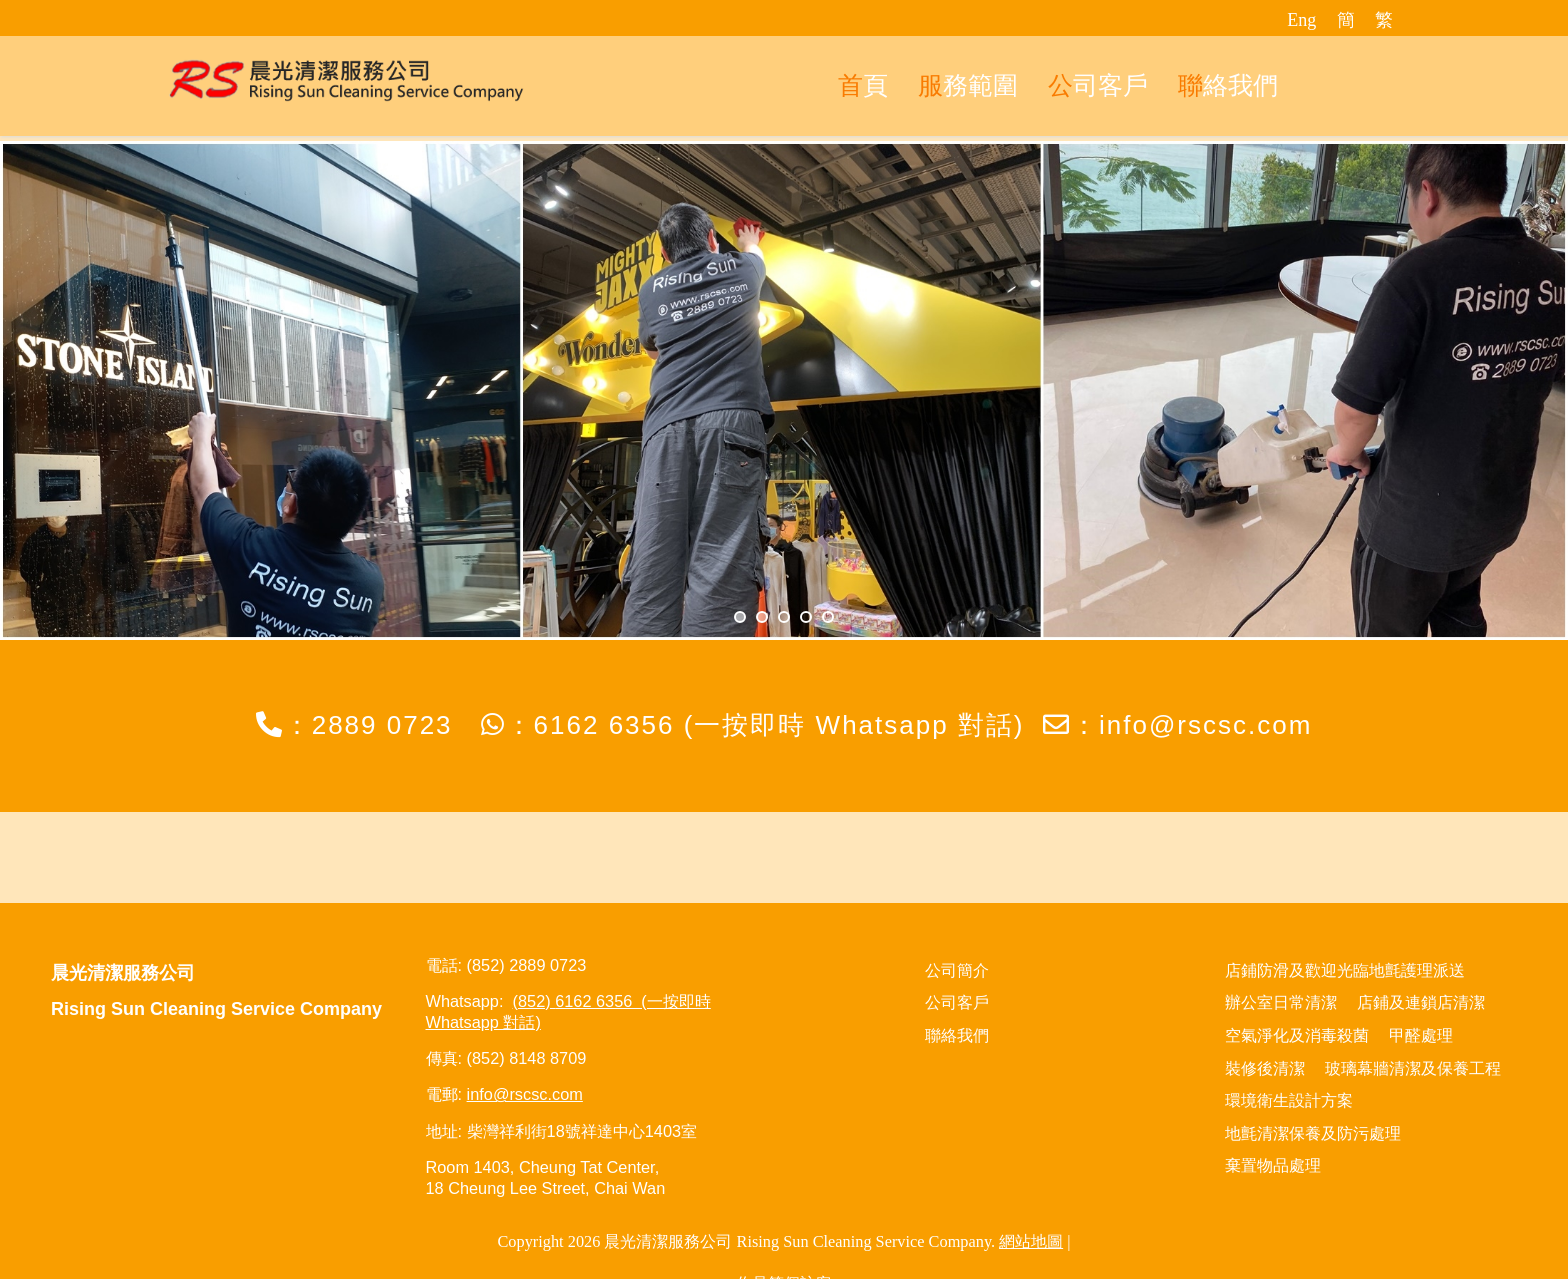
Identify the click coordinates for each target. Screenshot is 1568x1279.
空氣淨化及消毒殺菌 (1297, 1035)
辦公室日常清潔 (1281, 1002)
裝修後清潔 (1265, 1068)
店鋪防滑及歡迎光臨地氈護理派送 (1345, 970)
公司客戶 (957, 1002)
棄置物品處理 (1273, 1165)
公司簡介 (957, 970)
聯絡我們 (957, 1035)
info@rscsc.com (1205, 725)
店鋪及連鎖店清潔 (1421, 1002)
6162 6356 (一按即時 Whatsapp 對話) (779, 725)
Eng (1301, 20)
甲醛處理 (1421, 1035)
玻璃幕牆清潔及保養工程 (1413, 1068)
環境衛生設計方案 (1289, 1100)
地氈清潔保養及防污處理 (1313, 1133)
